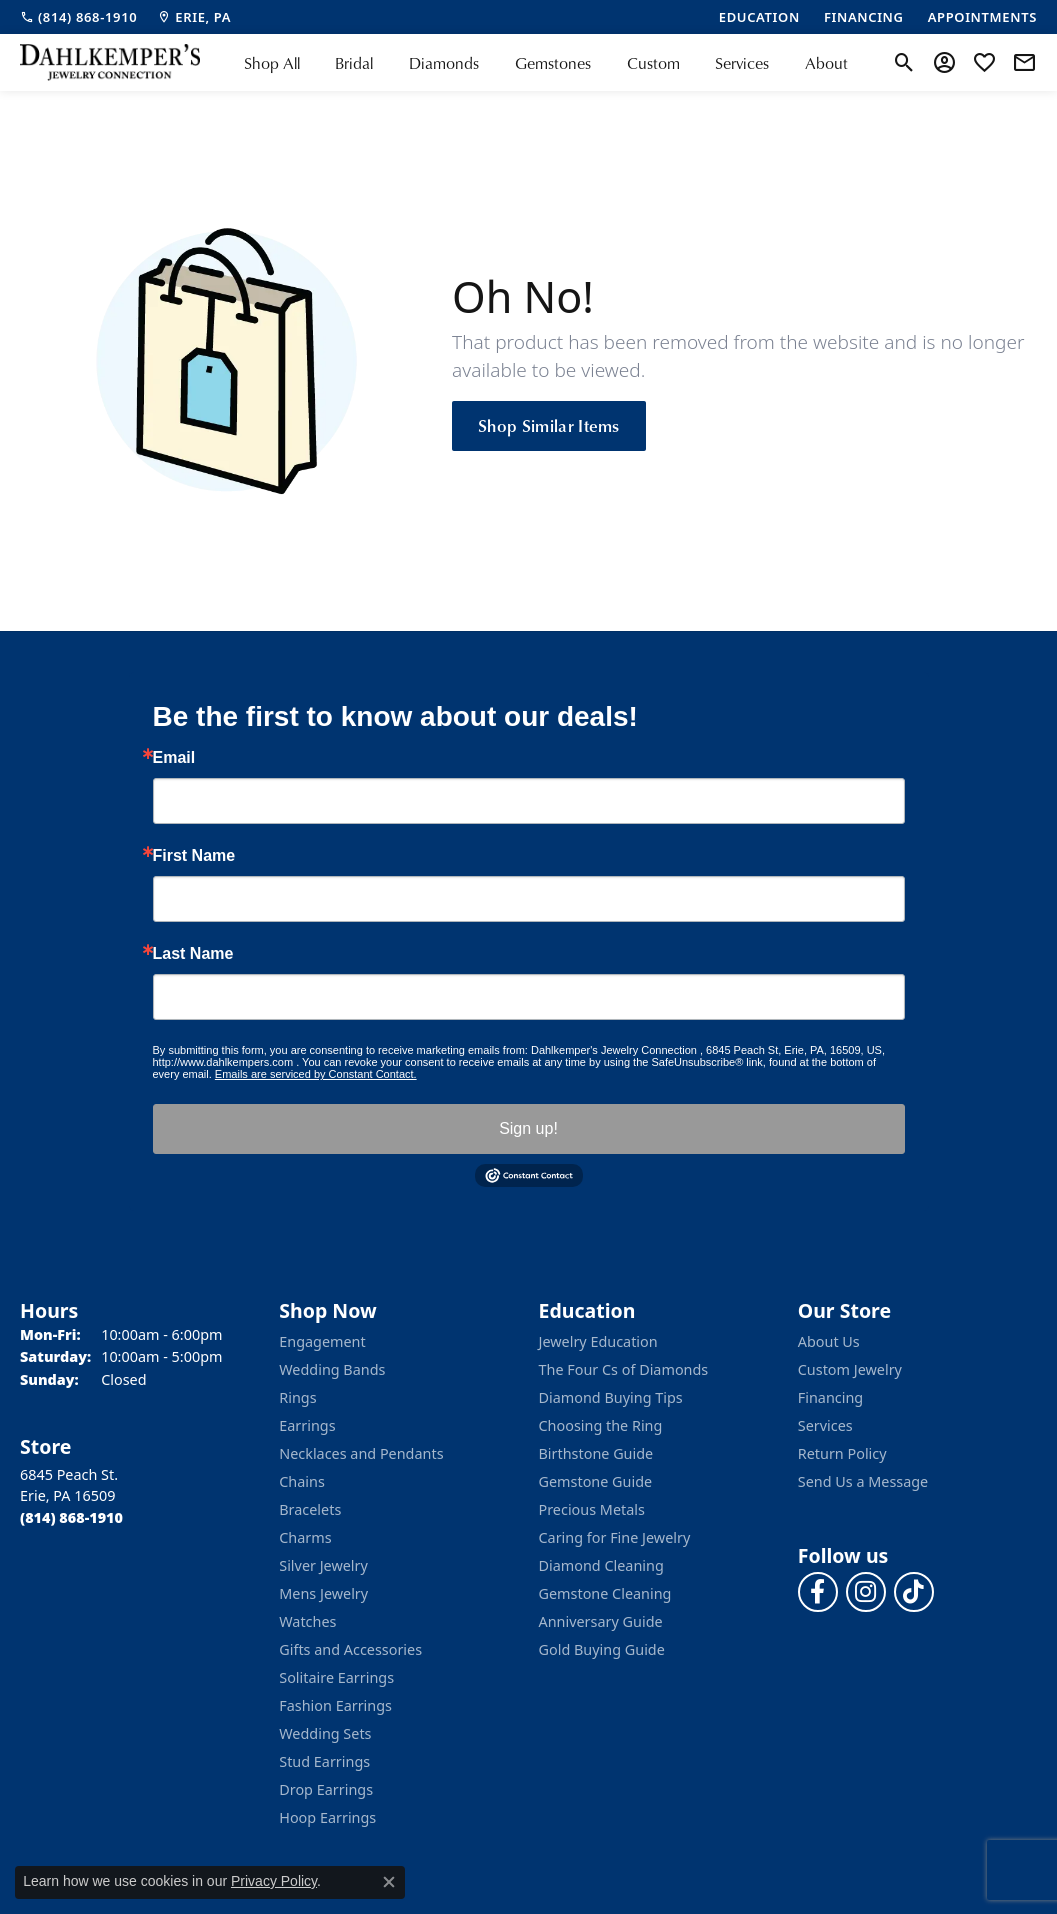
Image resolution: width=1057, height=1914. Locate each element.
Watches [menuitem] (307, 1621)
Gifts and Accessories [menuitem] (350, 1649)
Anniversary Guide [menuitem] (601, 1621)
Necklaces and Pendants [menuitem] (361, 1453)
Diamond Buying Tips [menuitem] (611, 1397)
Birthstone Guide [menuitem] (596, 1453)
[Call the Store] (71, 1517)
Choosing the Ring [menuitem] (601, 1425)
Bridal (354, 63)
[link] (78, 17)
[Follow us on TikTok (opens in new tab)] (914, 1592)
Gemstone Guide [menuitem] (596, 1481)
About (826, 63)
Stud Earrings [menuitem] (324, 1761)
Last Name (193, 954)
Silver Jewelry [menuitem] (323, 1565)
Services (742, 63)
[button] (904, 63)
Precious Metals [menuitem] (592, 1509)
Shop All (272, 63)
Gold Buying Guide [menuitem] (602, 1649)
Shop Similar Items (549, 425)
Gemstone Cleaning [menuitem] (605, 1593)
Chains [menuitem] (302, 1481)
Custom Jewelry (850, 1369)
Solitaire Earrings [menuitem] (336, 1677)
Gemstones (553, 63)
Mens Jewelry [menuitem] (323, 1593)
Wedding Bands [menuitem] (332, 1369)
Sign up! (528, 1128)
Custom (653, 63)
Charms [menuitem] (305, 1537)
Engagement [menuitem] (322, 1341)
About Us (829, 1341)
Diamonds (444, 63)
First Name (194, 856)
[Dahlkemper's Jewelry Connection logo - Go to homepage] (110, 62)
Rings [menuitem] (297, 1397)
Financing (830, 1397)
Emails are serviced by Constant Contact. (316, 1074)
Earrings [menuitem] (307, 1425)
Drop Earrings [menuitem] (326, 1789)
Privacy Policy (274, 1881)
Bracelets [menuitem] (310, 1509)
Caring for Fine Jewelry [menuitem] (615, 1537)
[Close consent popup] (389, 1882)
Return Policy (842, 1453)
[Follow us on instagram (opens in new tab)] (866, 1592)
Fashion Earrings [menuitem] (335, 1705)
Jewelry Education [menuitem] (598, 1341)
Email (174, 758)
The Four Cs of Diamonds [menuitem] (624, 1369)
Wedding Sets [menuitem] (325, 1733)
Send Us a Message (863, 1481)
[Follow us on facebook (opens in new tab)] (818, 1592)
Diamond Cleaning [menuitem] (601, 1565)
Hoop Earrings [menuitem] (327, 1817)
